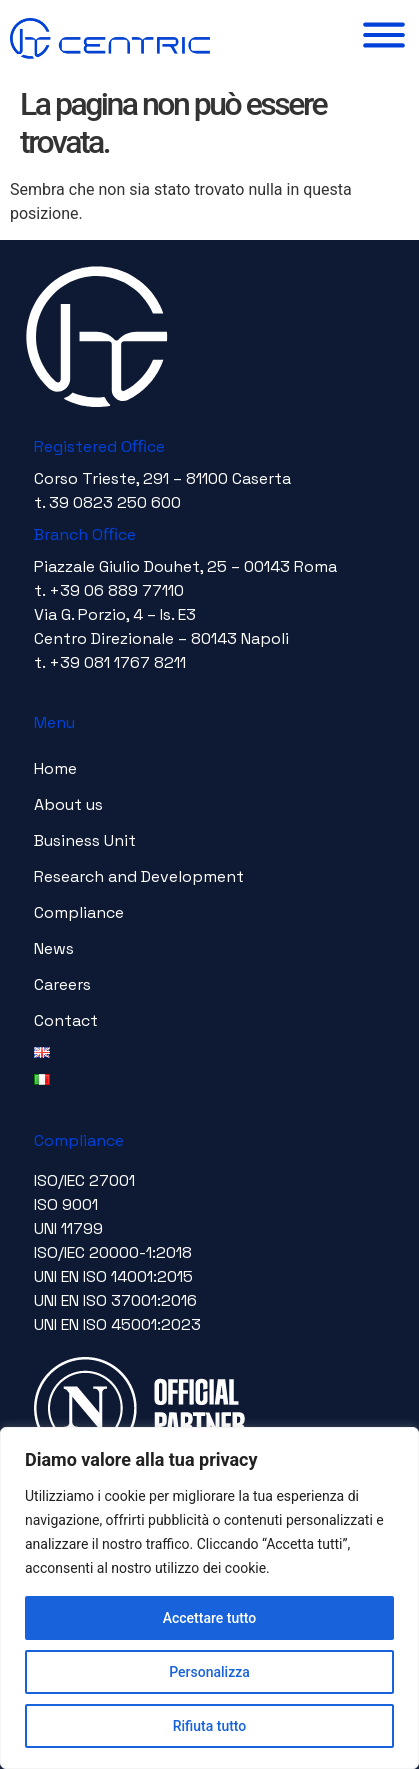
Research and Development (139, 876)
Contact (66, 1020)
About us (68, 804)
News (54, 948)
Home (55, 768)
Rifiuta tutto (210, 1726)
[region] (209, 1598)
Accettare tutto (210, 1618)
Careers (62, 984)
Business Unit (85, 840)
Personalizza (209, 1672)
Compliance (79, 912)
